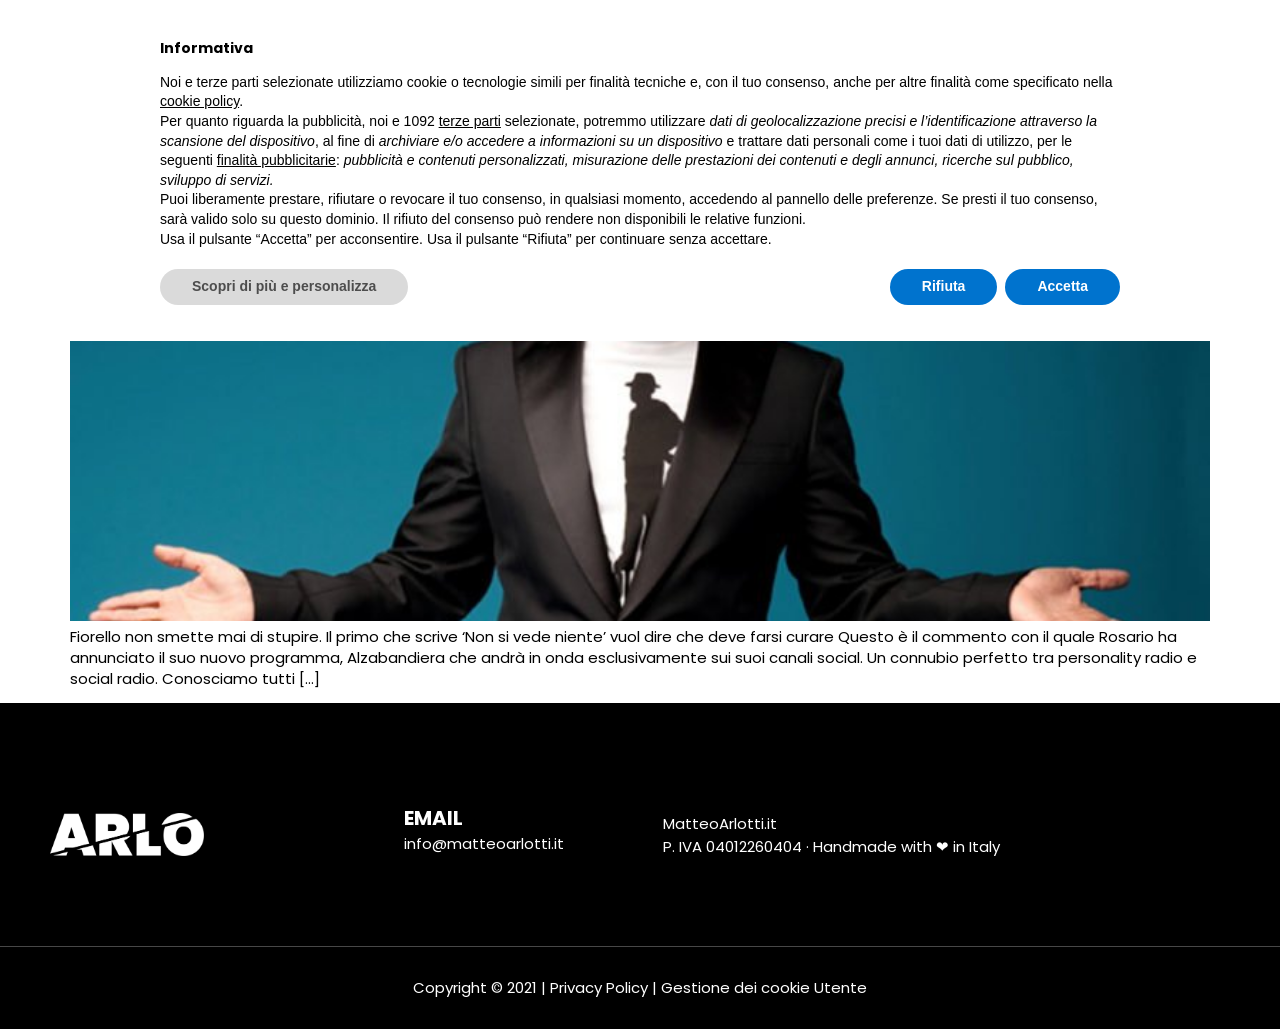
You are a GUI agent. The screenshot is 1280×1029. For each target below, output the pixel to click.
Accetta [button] (1062, 974)
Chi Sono (315, 47)
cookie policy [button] (199, 790)
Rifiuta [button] (944, 974)
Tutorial (910, 47)
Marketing (626, 47)
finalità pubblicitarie (276, 848)
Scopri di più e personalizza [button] (284, 974)
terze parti (470, 809)
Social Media (771, 46)
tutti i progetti (468, 46)
